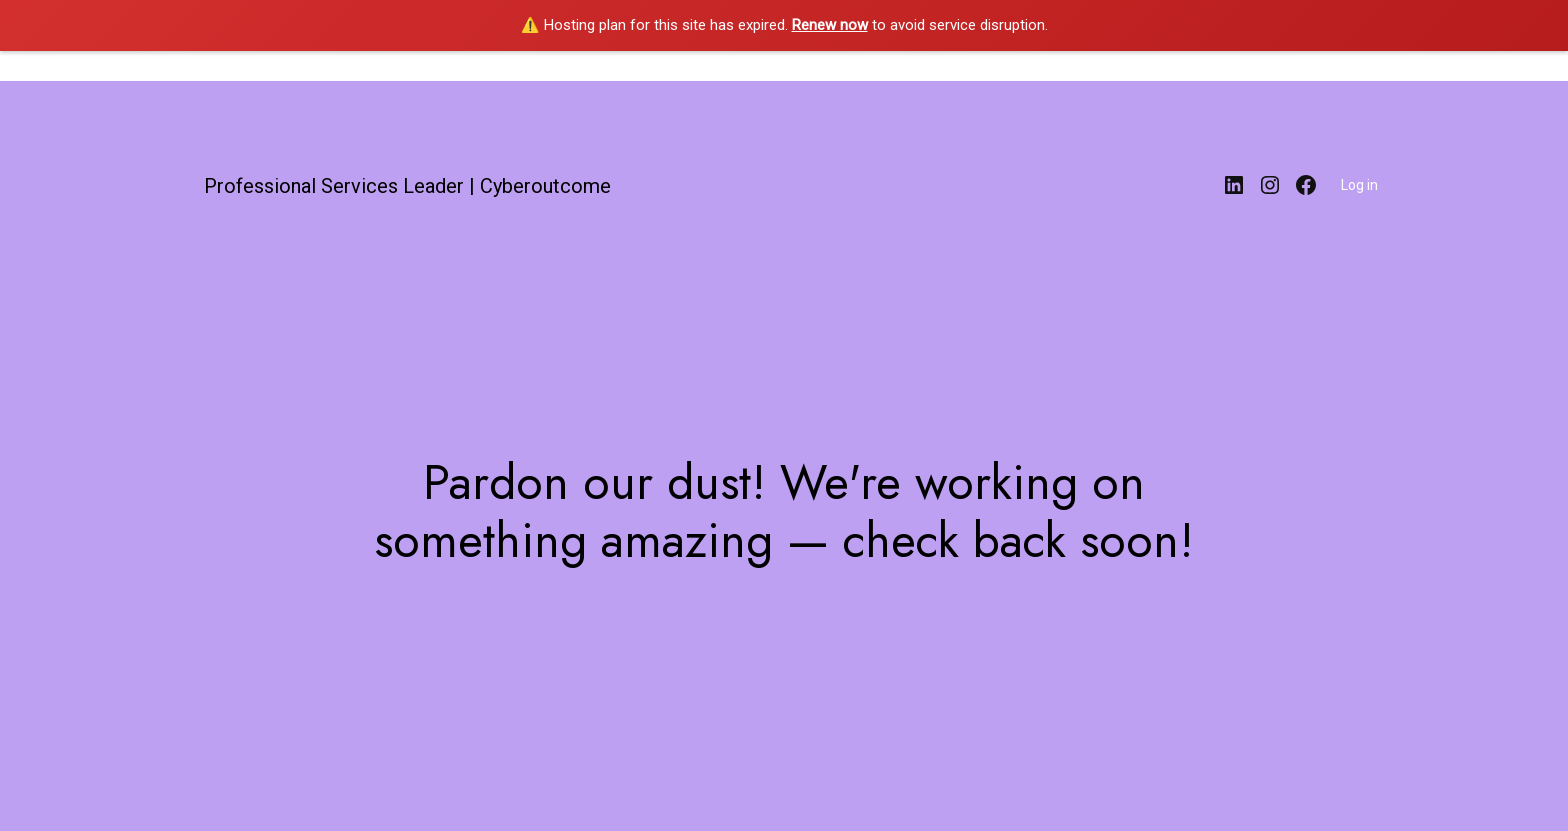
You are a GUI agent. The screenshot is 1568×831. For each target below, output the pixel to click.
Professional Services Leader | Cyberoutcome (407, 186)
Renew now (830, 25)
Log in (1359, 185)
